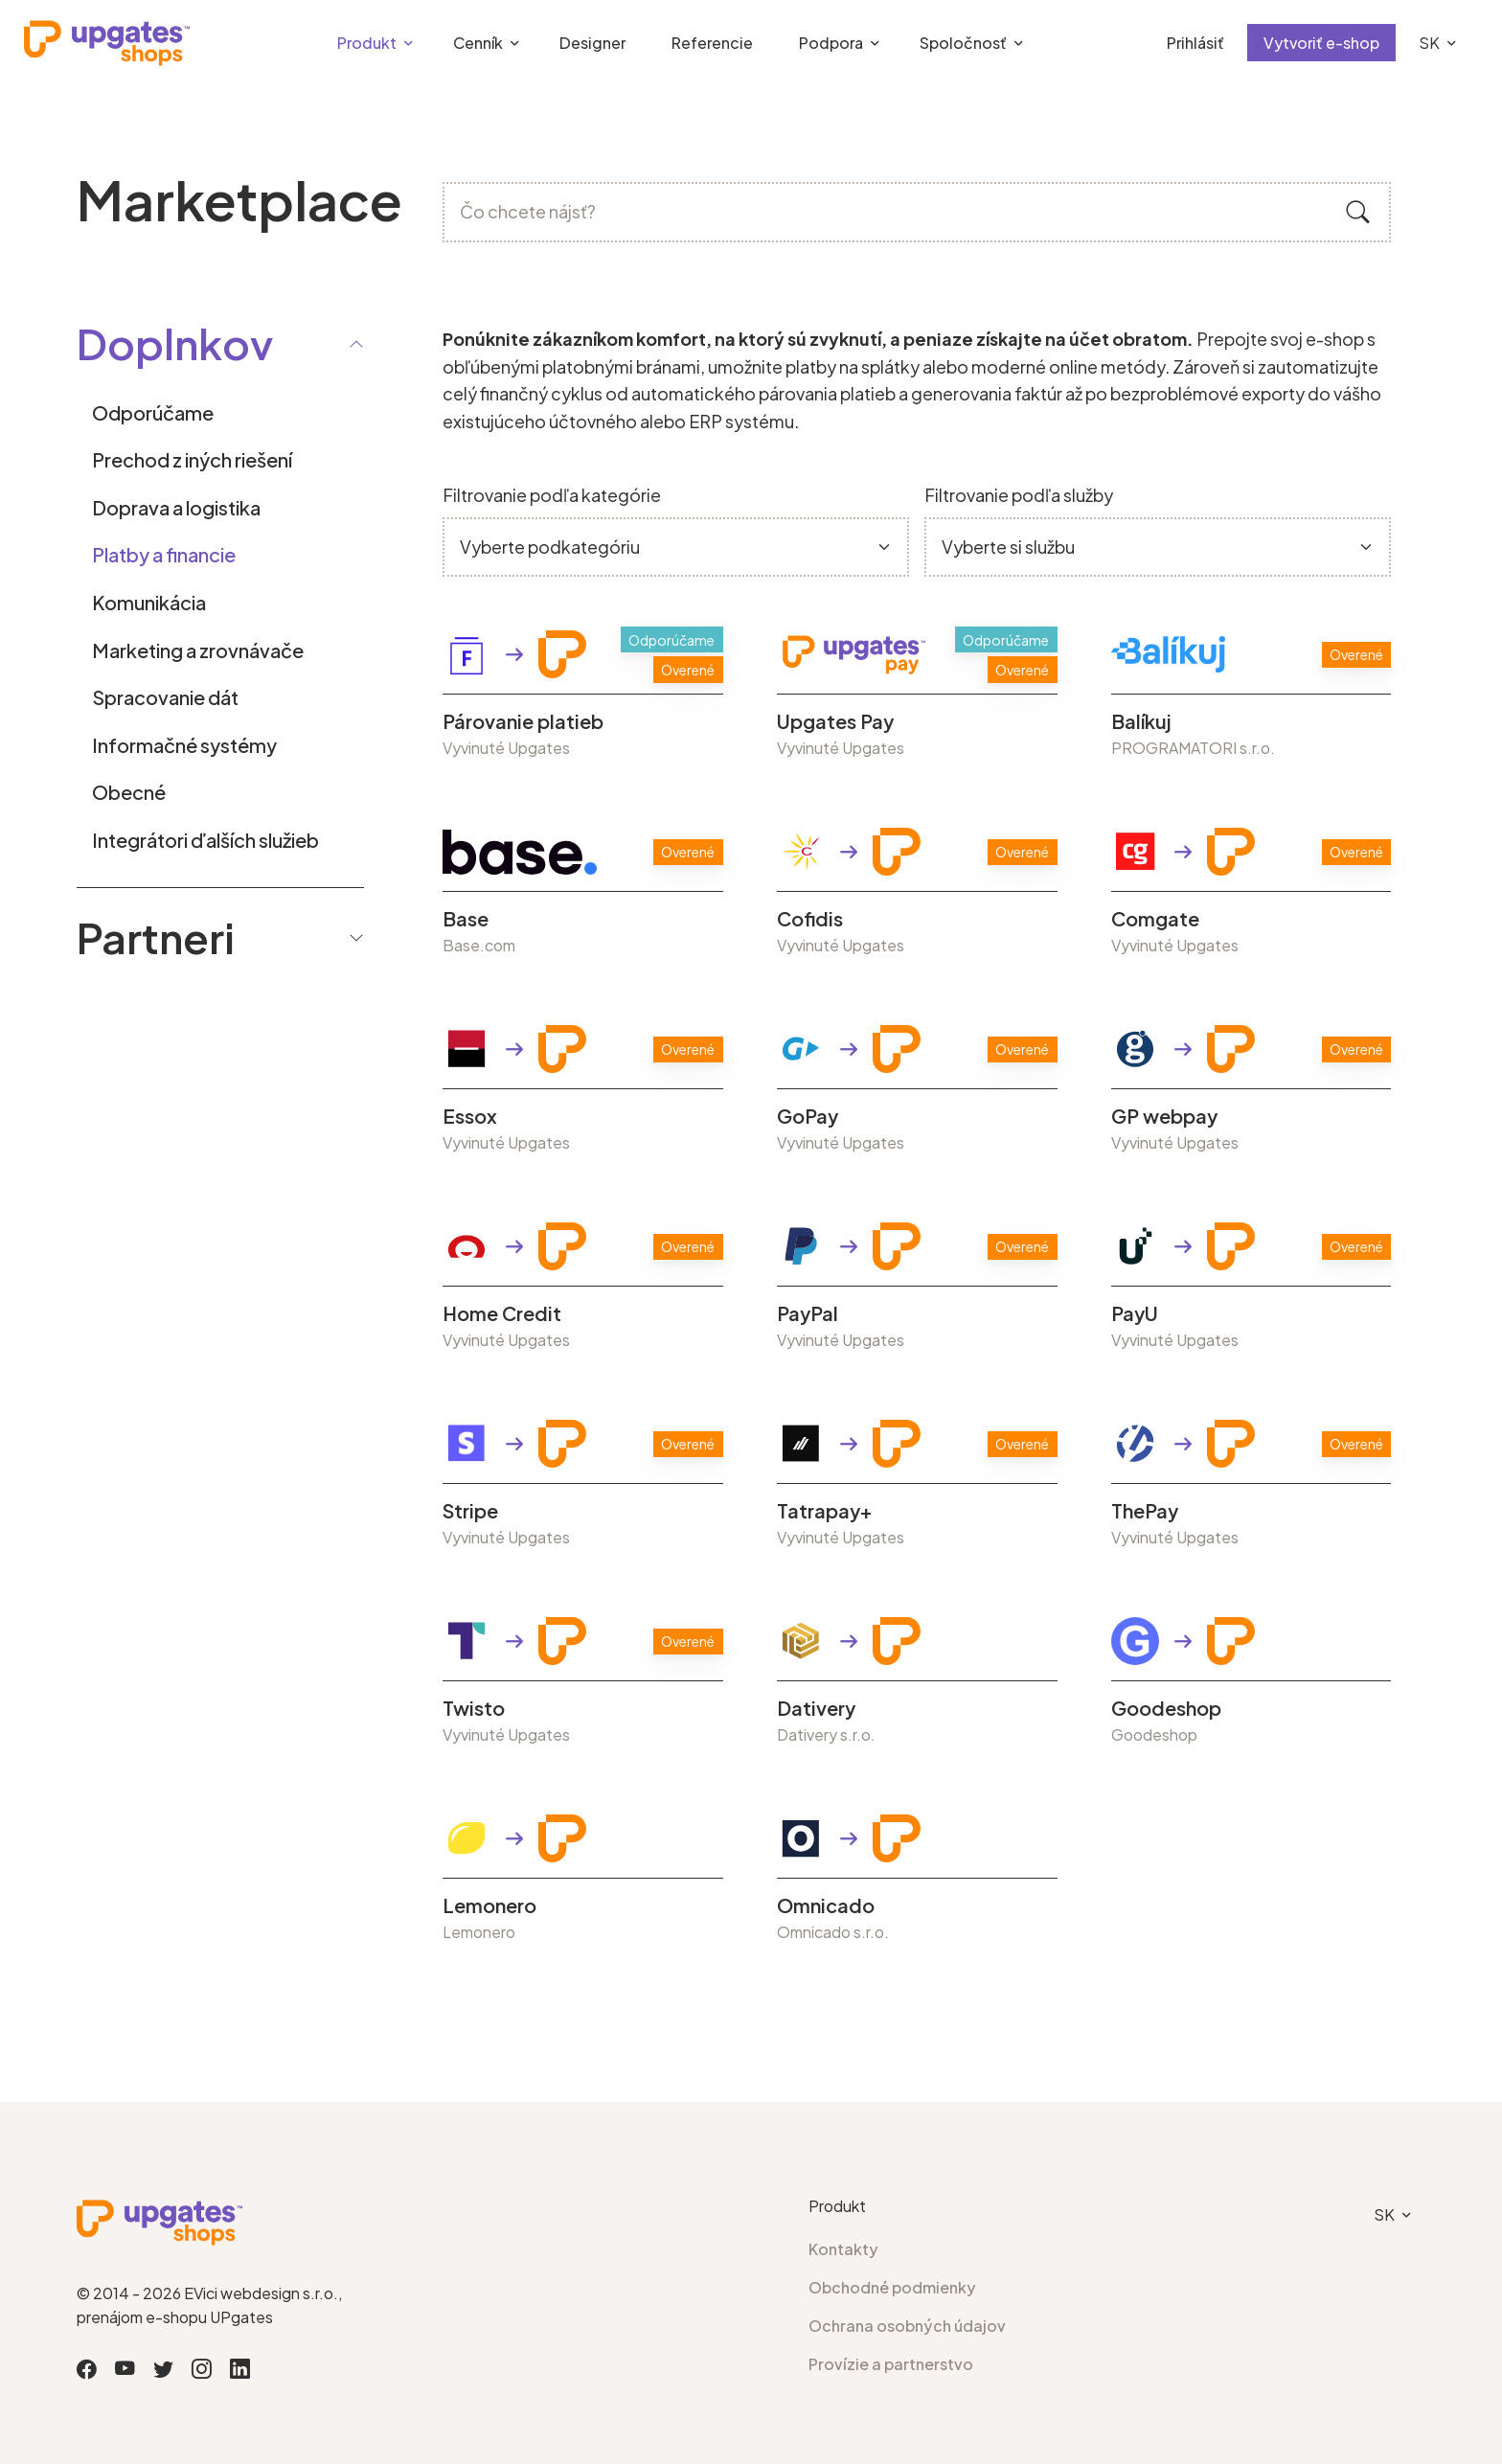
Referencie (712, 43)
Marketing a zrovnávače (198, 650)
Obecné (129, 792)
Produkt (367, 43)
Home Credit (502, 1313)
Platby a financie (164, 554)
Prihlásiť (1195, 43)
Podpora (831, 43)
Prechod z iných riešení (192, 459)
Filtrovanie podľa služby (1018, 495)
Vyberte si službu (1008, 547)
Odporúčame (153, 412)
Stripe (470, 1510)
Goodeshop (1166, 1708)
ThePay (1144, 1510)
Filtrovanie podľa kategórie (552, 495)
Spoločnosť (963, 43)
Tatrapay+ (824, 1510)
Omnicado (826, 1905)
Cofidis (810, 918)
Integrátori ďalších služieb (205, 840)
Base (466, 918)
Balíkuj (1141, 721)
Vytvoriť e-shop (1321, 43)
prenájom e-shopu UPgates (175, 2317)
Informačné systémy (184, 745)
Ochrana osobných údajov (907, 2326)
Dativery (816, 1708)
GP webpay (1164, 1116)
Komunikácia (149, 602)
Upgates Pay (835, 721)
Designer (592, 43)
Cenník (478, 43)
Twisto (474, 1708)
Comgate (1155, 918)
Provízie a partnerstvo (890, 2364)
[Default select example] (676, 547)
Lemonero (489, 1905)
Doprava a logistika (176, 507)
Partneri (220, 937)
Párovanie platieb (523, 721)
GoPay (807, 1116)
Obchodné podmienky (892, 2287)
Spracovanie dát (165, 697)
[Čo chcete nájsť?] (917, 212)
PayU (1134, 1313)
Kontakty (843, 2249)
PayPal (807, 1313)
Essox (470, 1116)
